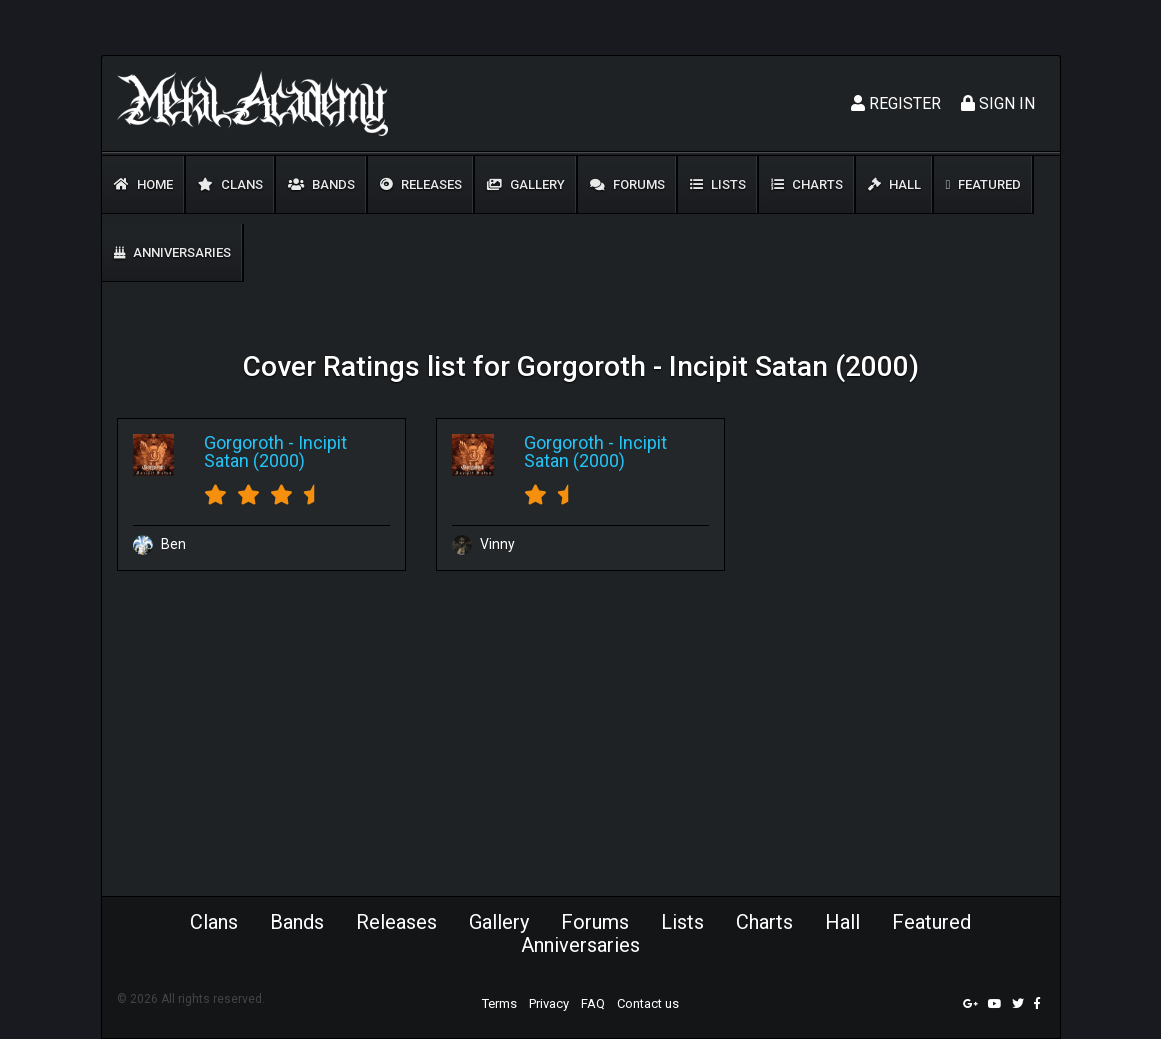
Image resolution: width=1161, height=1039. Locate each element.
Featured (984, 184)
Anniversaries (172, 252)
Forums (627, 184)
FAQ (593, 1003)
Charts (807, 184)
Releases (421, 184)
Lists (718, 184)
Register (896, 103)
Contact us (648, 1003)
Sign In (998, 103)
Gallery (526, 184)
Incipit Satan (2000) (275, 451)
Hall (894, 184)
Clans (230, 184)
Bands (321, 184)
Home (143, 184)
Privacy (549, 1003)
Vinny (483, 544)
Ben (159, 544)
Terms (499, 1003)
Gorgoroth (244, 442)
